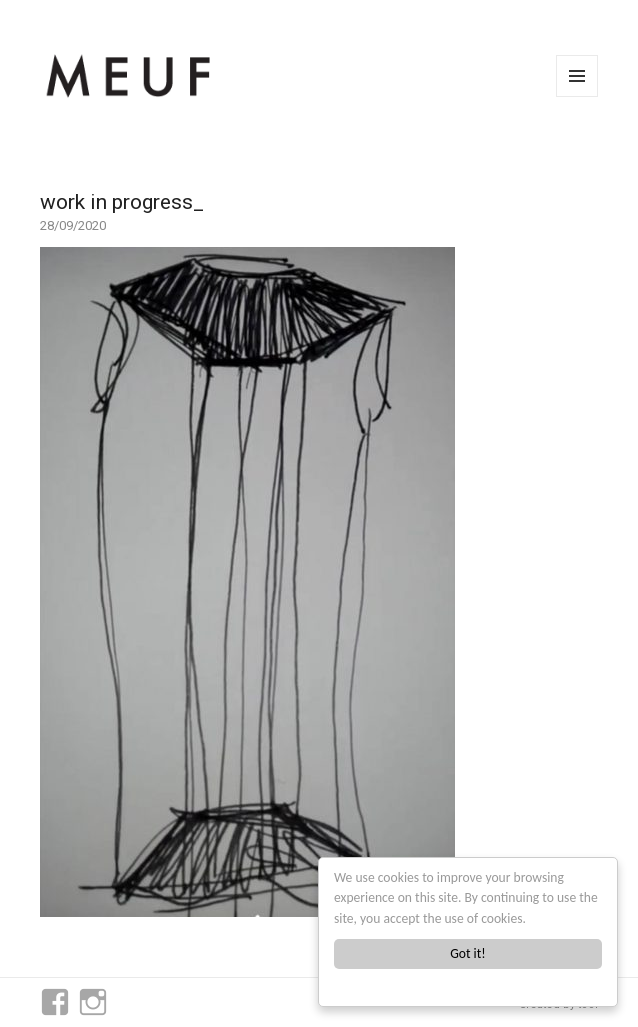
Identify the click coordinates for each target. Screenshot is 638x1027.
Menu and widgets (577, 96)
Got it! (467, 953)
